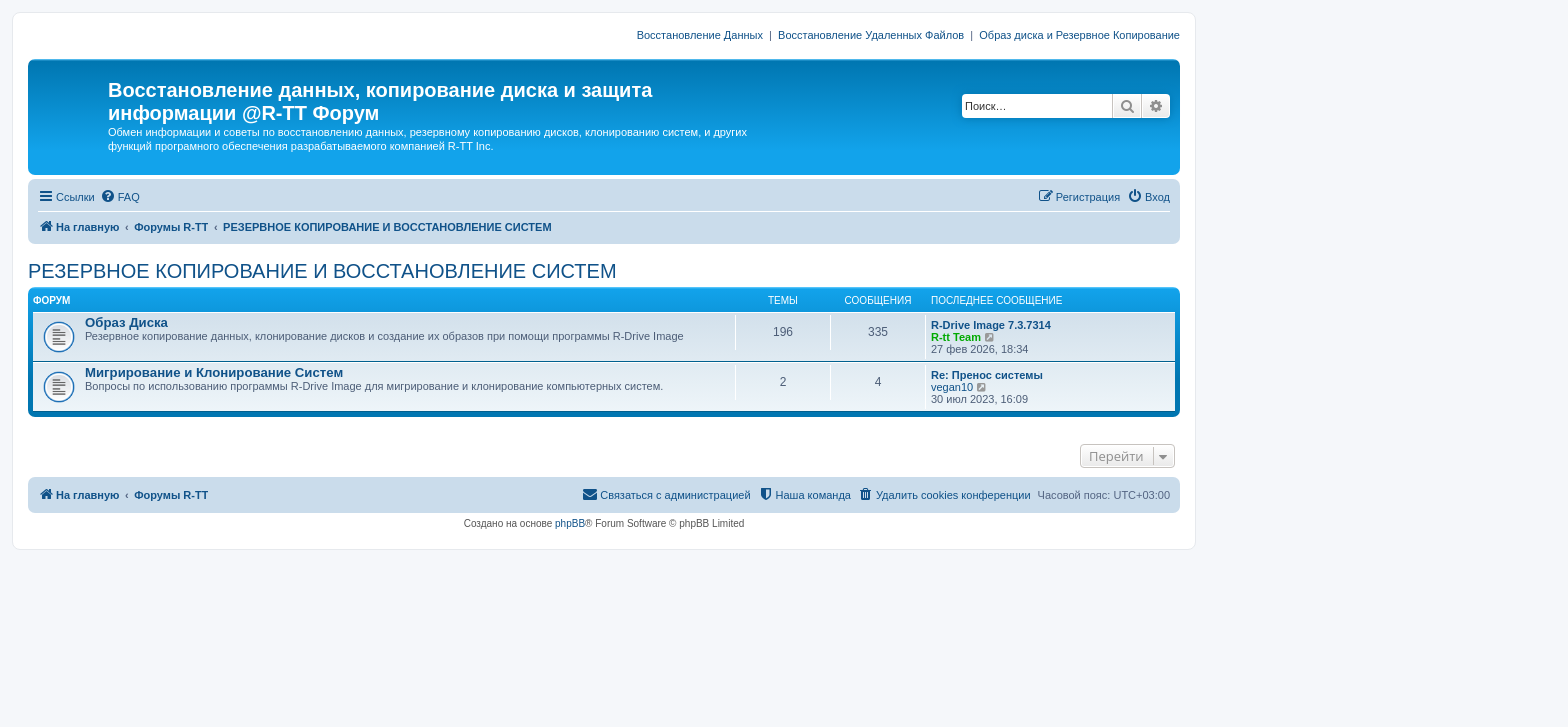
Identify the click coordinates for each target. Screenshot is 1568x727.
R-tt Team (956, 337)
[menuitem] (120, 197)
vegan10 (952, 387)
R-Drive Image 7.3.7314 (991, 325)
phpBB (570, 523)
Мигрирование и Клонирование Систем (214, 372)
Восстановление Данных (700, 35)
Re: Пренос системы (987, 375)
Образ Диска (126, 322)
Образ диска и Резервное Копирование (1079, 35)
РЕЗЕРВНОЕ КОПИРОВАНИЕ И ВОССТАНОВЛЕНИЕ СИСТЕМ (322, 271)
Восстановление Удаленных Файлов (871, 35)
